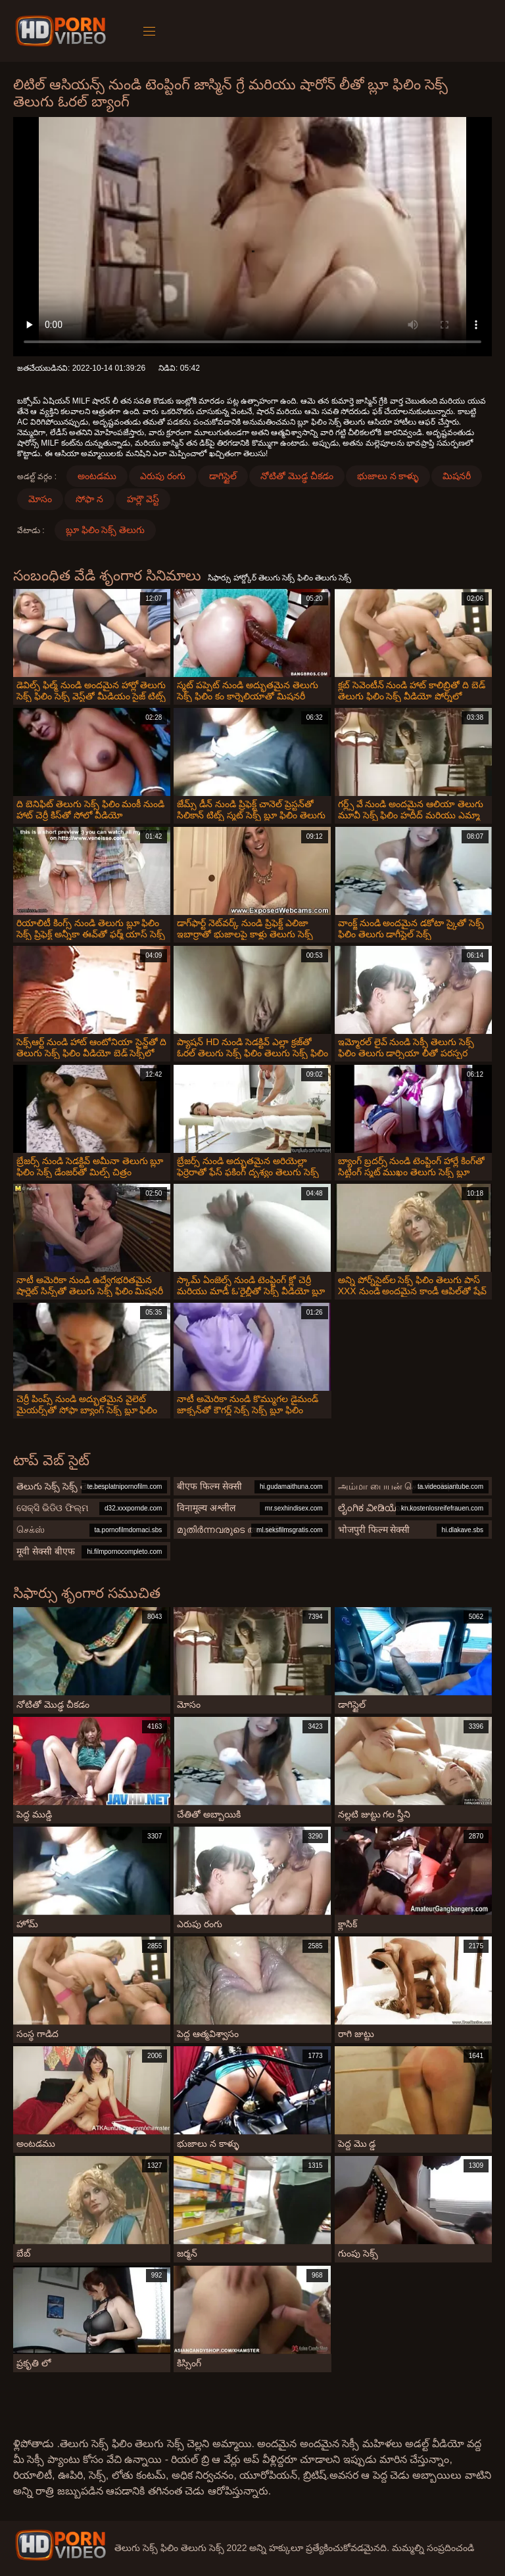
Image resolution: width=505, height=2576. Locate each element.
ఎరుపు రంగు (162, 476)
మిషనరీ (457, 476)
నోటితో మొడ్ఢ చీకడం (296, 476)
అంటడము (97, 476)
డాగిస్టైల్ (223, 476)
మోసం (40, 499)
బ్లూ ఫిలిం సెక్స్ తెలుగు (105, 530)
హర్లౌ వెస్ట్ (143, 499)
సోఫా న (89, 499)
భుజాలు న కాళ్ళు (388, 476)
